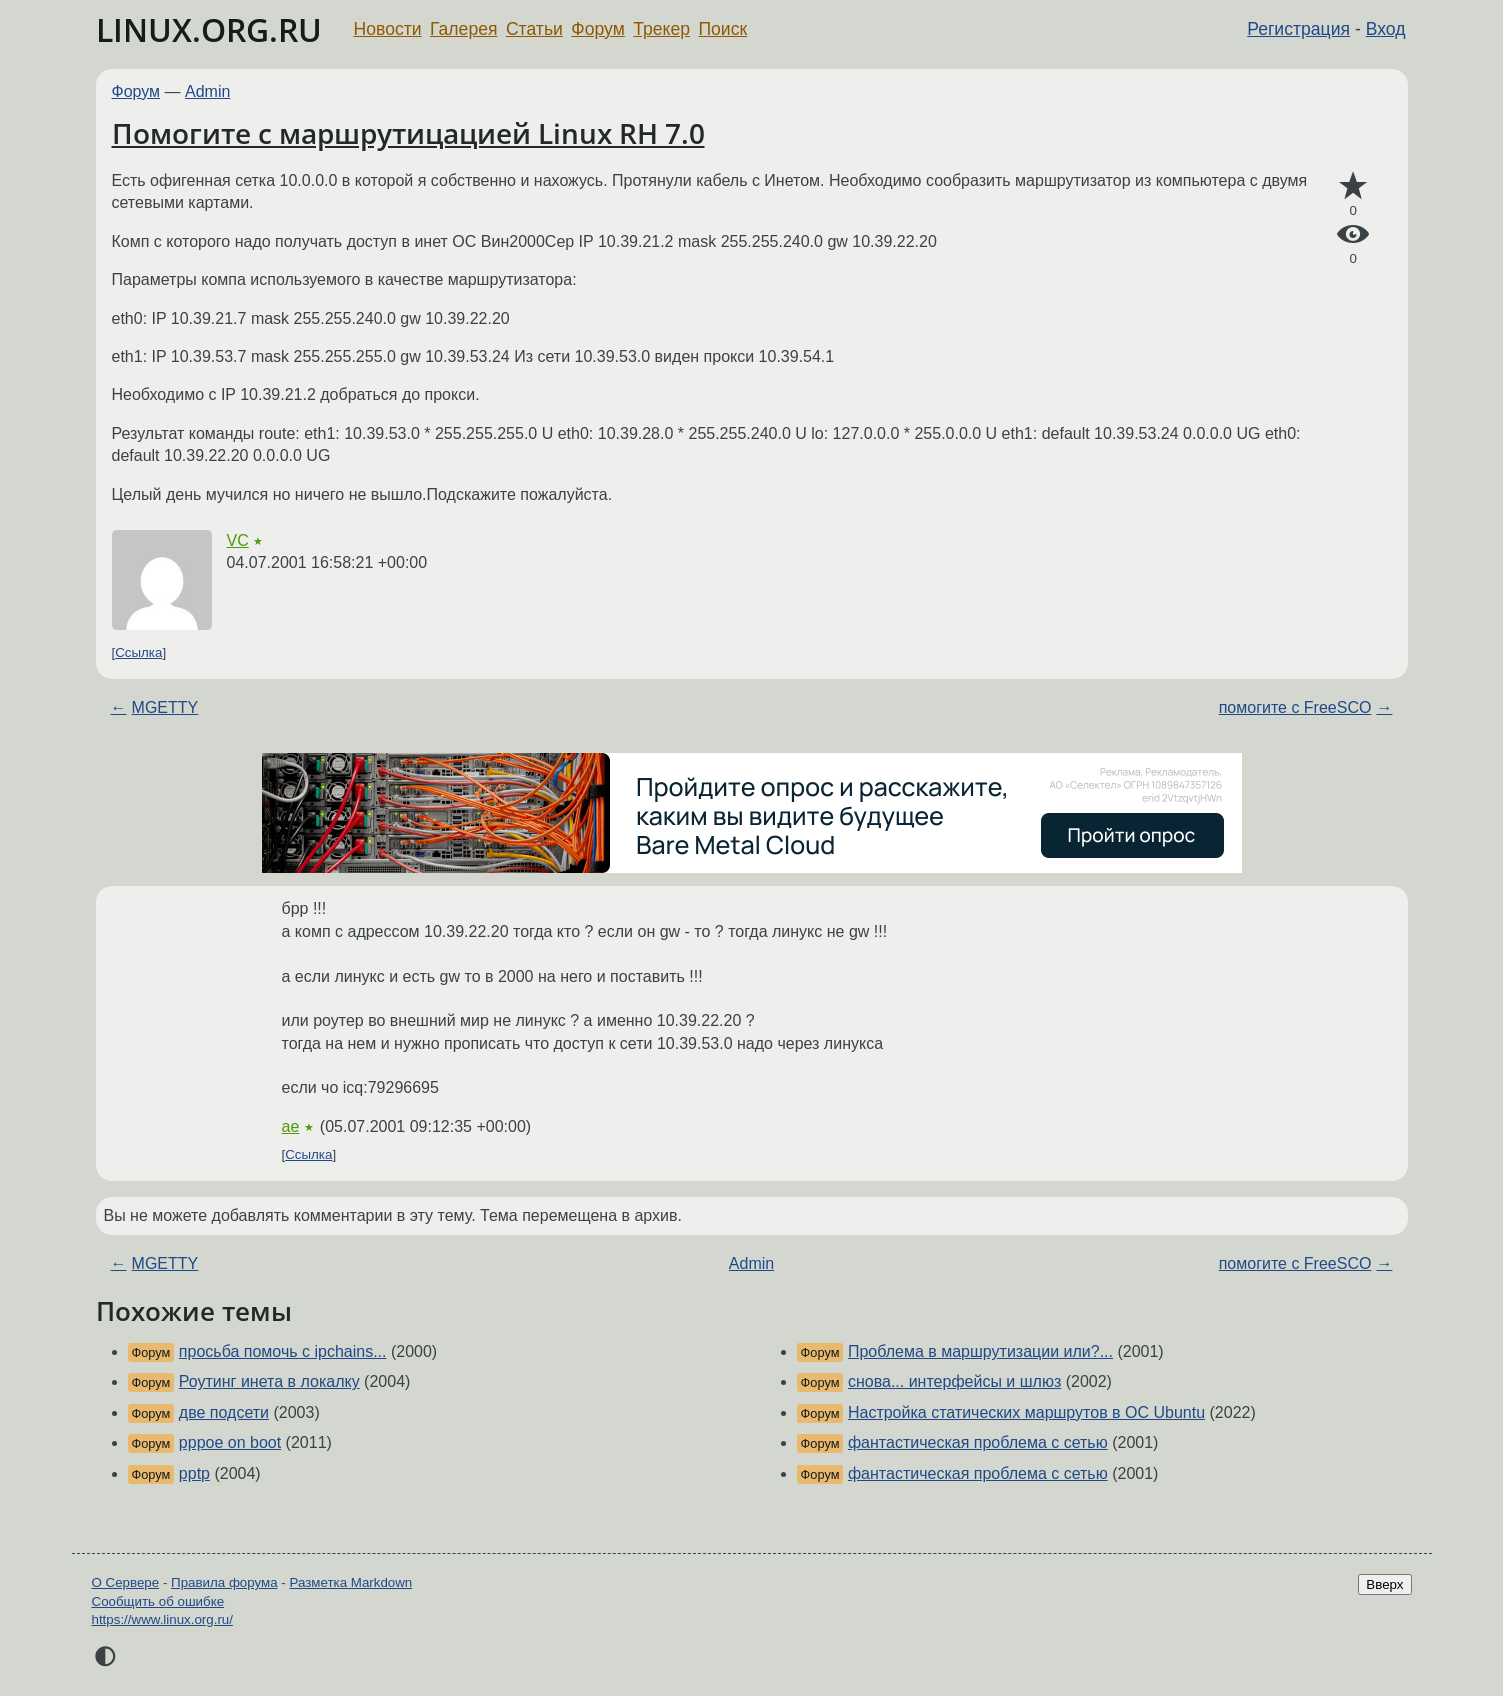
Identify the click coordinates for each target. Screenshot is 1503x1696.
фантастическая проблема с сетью (978, 1442)
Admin (207, 91)
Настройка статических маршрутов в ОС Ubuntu (1026, 1412)
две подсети (224, 1412)
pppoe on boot (230, 1442)
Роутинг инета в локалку (269, 1381)
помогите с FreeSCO (1295, 707)
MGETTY (165, 707)
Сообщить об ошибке (158, 1601)
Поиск (722, 29)
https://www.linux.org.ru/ (162, 1619)
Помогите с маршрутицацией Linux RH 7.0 (408, 133)
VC (238, 540)
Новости (388, 29)
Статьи (534, 29)
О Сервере (126, 1582)
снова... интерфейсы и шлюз (954, 1381)
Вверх (1384, 1584)
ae (291, 1126)
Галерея (463, 29)
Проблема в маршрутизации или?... (980, 1351)
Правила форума (224, 1582)
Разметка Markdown (350, 1582)
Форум (597, 29)
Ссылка (138, 652)
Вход (1386, 29)
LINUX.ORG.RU (209, 29)
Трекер (661, 29)
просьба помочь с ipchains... (283, 1351)
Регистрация (1298, 29)
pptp (194, 1473)
